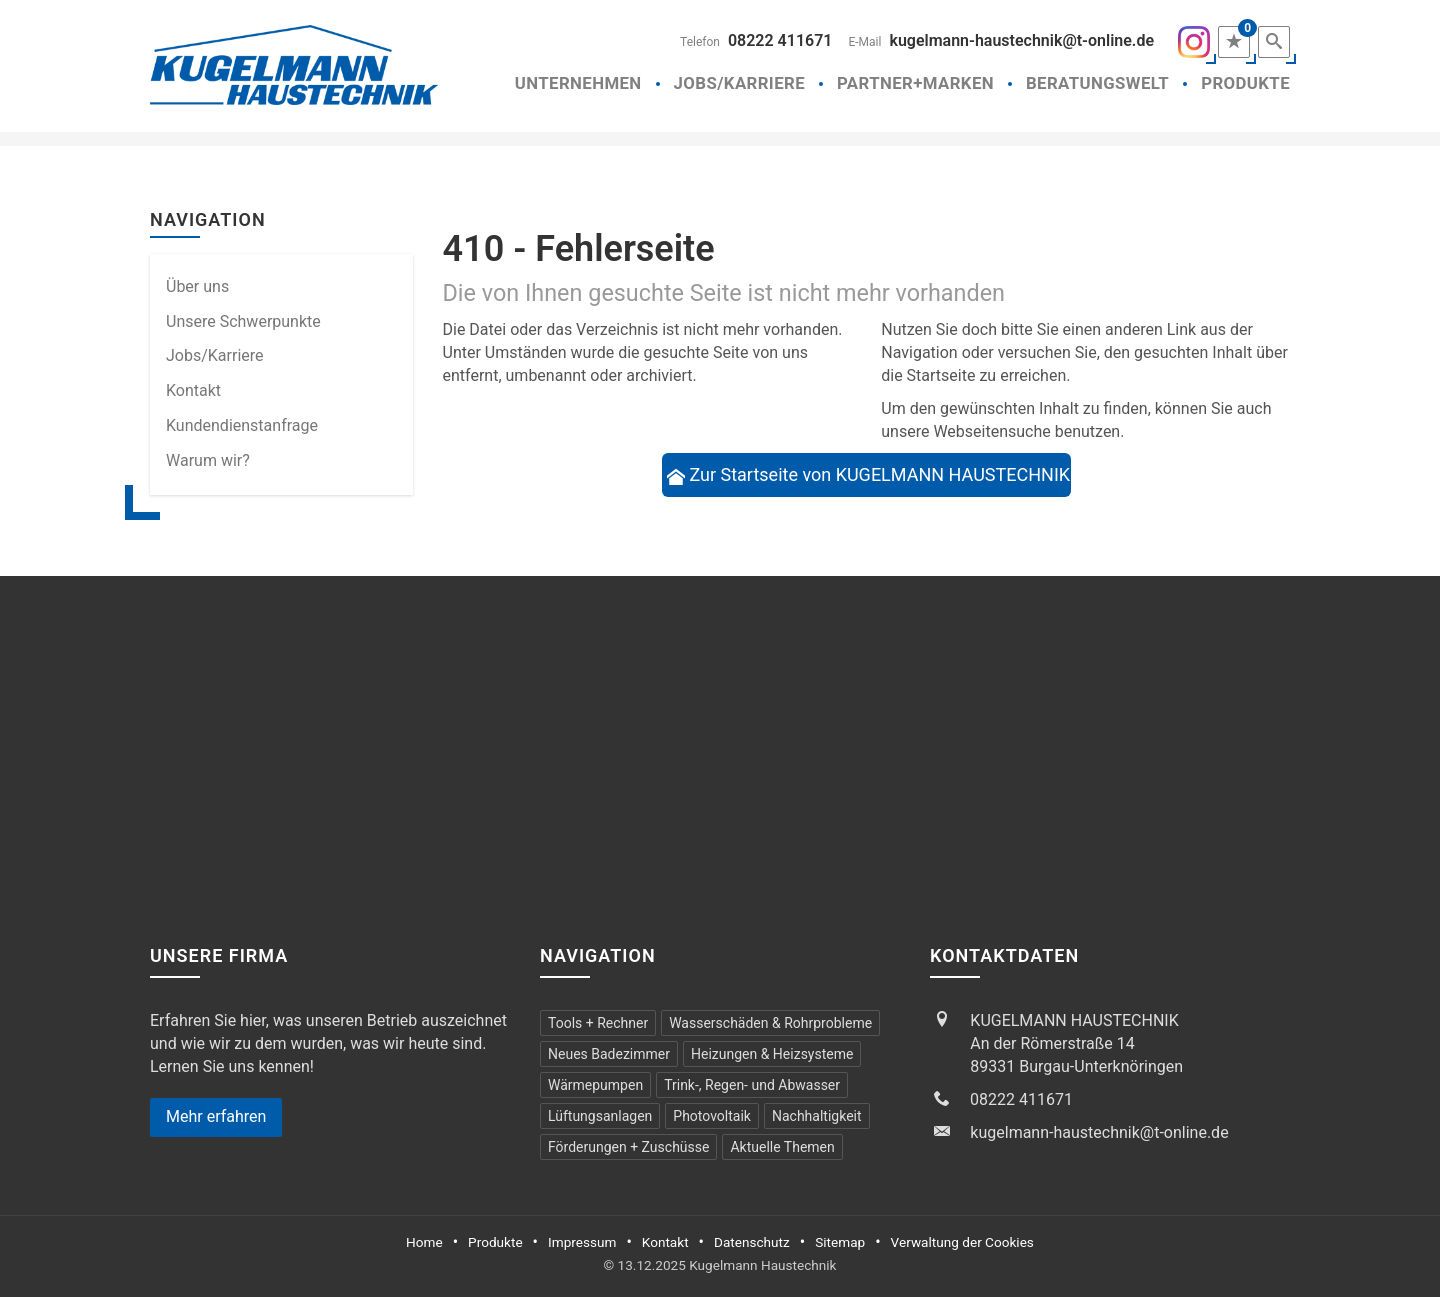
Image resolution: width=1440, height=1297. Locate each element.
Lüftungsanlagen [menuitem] (600, 1116)
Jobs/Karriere (739, 83)
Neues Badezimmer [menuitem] (609, 1054)
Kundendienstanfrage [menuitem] (242, 425)
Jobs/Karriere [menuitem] (215, 355)
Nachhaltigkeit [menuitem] (817, 1116)
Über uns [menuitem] (197, 286)
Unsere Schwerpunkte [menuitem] (243, 321)
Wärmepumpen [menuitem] (595, 1085)
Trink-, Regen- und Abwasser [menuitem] (752, 1085)
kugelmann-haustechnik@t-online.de (1021, 40)
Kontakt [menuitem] (193, 390)
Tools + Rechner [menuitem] (598, 1023)
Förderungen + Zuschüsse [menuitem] (628, 1147)
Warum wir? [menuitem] (208, 460)
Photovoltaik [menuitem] (712, 1116)
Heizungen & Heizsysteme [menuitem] (772, 1054)
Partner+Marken (915, 83)
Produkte (1245, 83)
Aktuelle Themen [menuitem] (782, 1147)
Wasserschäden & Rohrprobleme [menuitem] (770, 1023)
